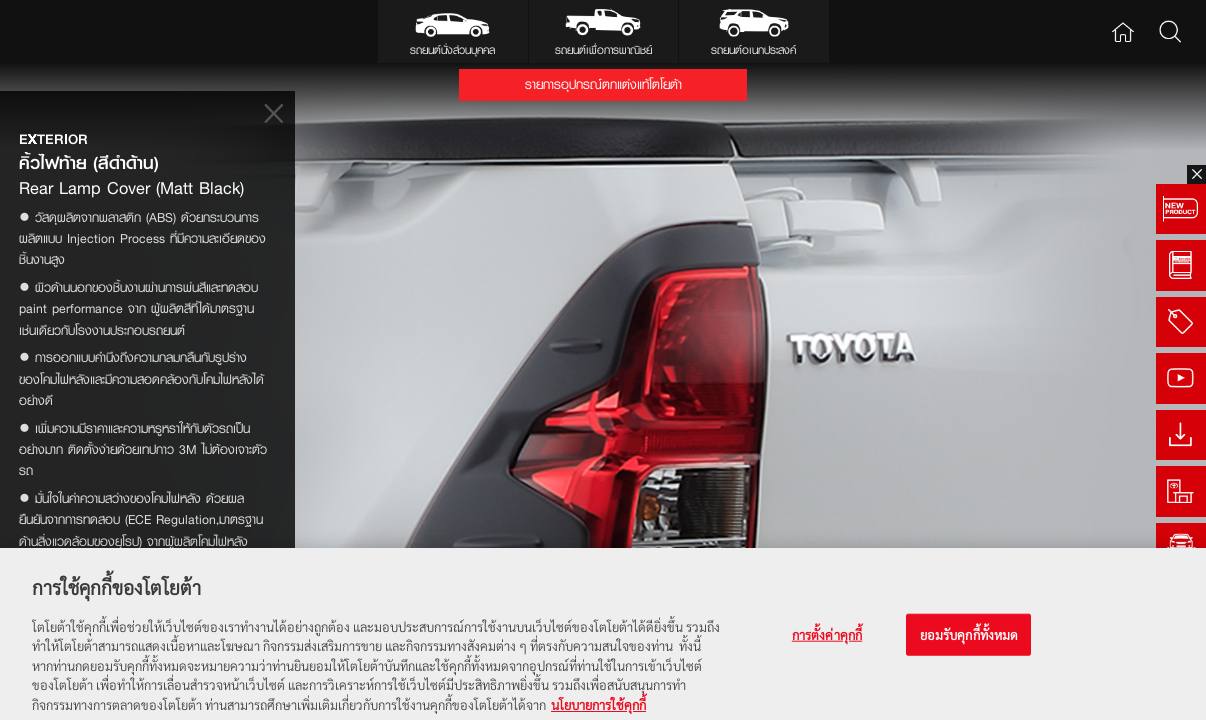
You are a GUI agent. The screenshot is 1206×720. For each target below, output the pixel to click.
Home (1122, 32)
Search (1169, 32)
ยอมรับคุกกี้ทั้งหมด (969, 641)
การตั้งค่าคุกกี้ (827, 641)
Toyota (67, 32)
